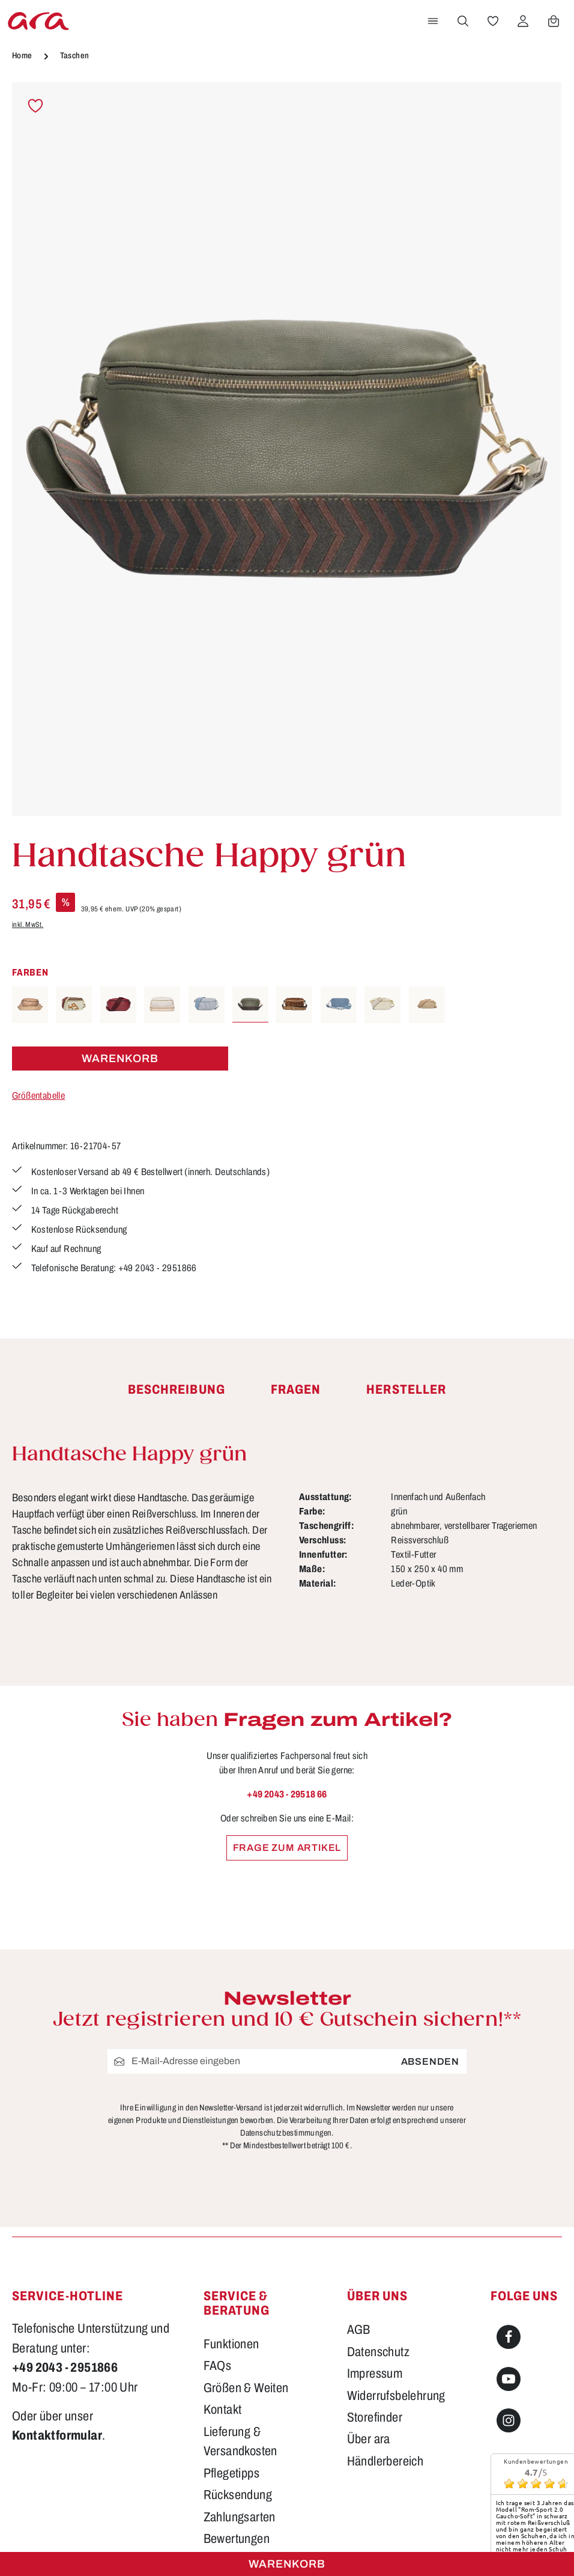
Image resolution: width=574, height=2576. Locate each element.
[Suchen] (463, 21)
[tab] (176, 1390)
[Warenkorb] (553, 21)
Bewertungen (237, 2399)
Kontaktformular (57, 2296)
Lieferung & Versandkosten (240, 2302)
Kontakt (223, 2271)
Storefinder (374, 2278)
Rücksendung (238, 2355)
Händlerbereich (385, 2322)
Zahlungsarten (240, 2378)
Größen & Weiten (246, 2248)
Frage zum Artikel (287, 1847)
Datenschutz (378, 2212)
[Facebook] (509, 2198)
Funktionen (231, 2205)
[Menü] (433, 21)
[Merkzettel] (493, 21)
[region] (287, 449)
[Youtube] (509, 2240)
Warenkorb (287, 2564)
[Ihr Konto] (523, 21)
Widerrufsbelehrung (396, 2256)
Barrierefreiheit (241, 2421)
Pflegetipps (231, 2334)
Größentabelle (38, 1095)
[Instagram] (509, 2281)
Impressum (375, 2234)
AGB (358, 2190)
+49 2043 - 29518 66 (287, 1794)
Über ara (368, 2300)
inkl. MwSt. (27, 924)
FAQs (218, 2227)
